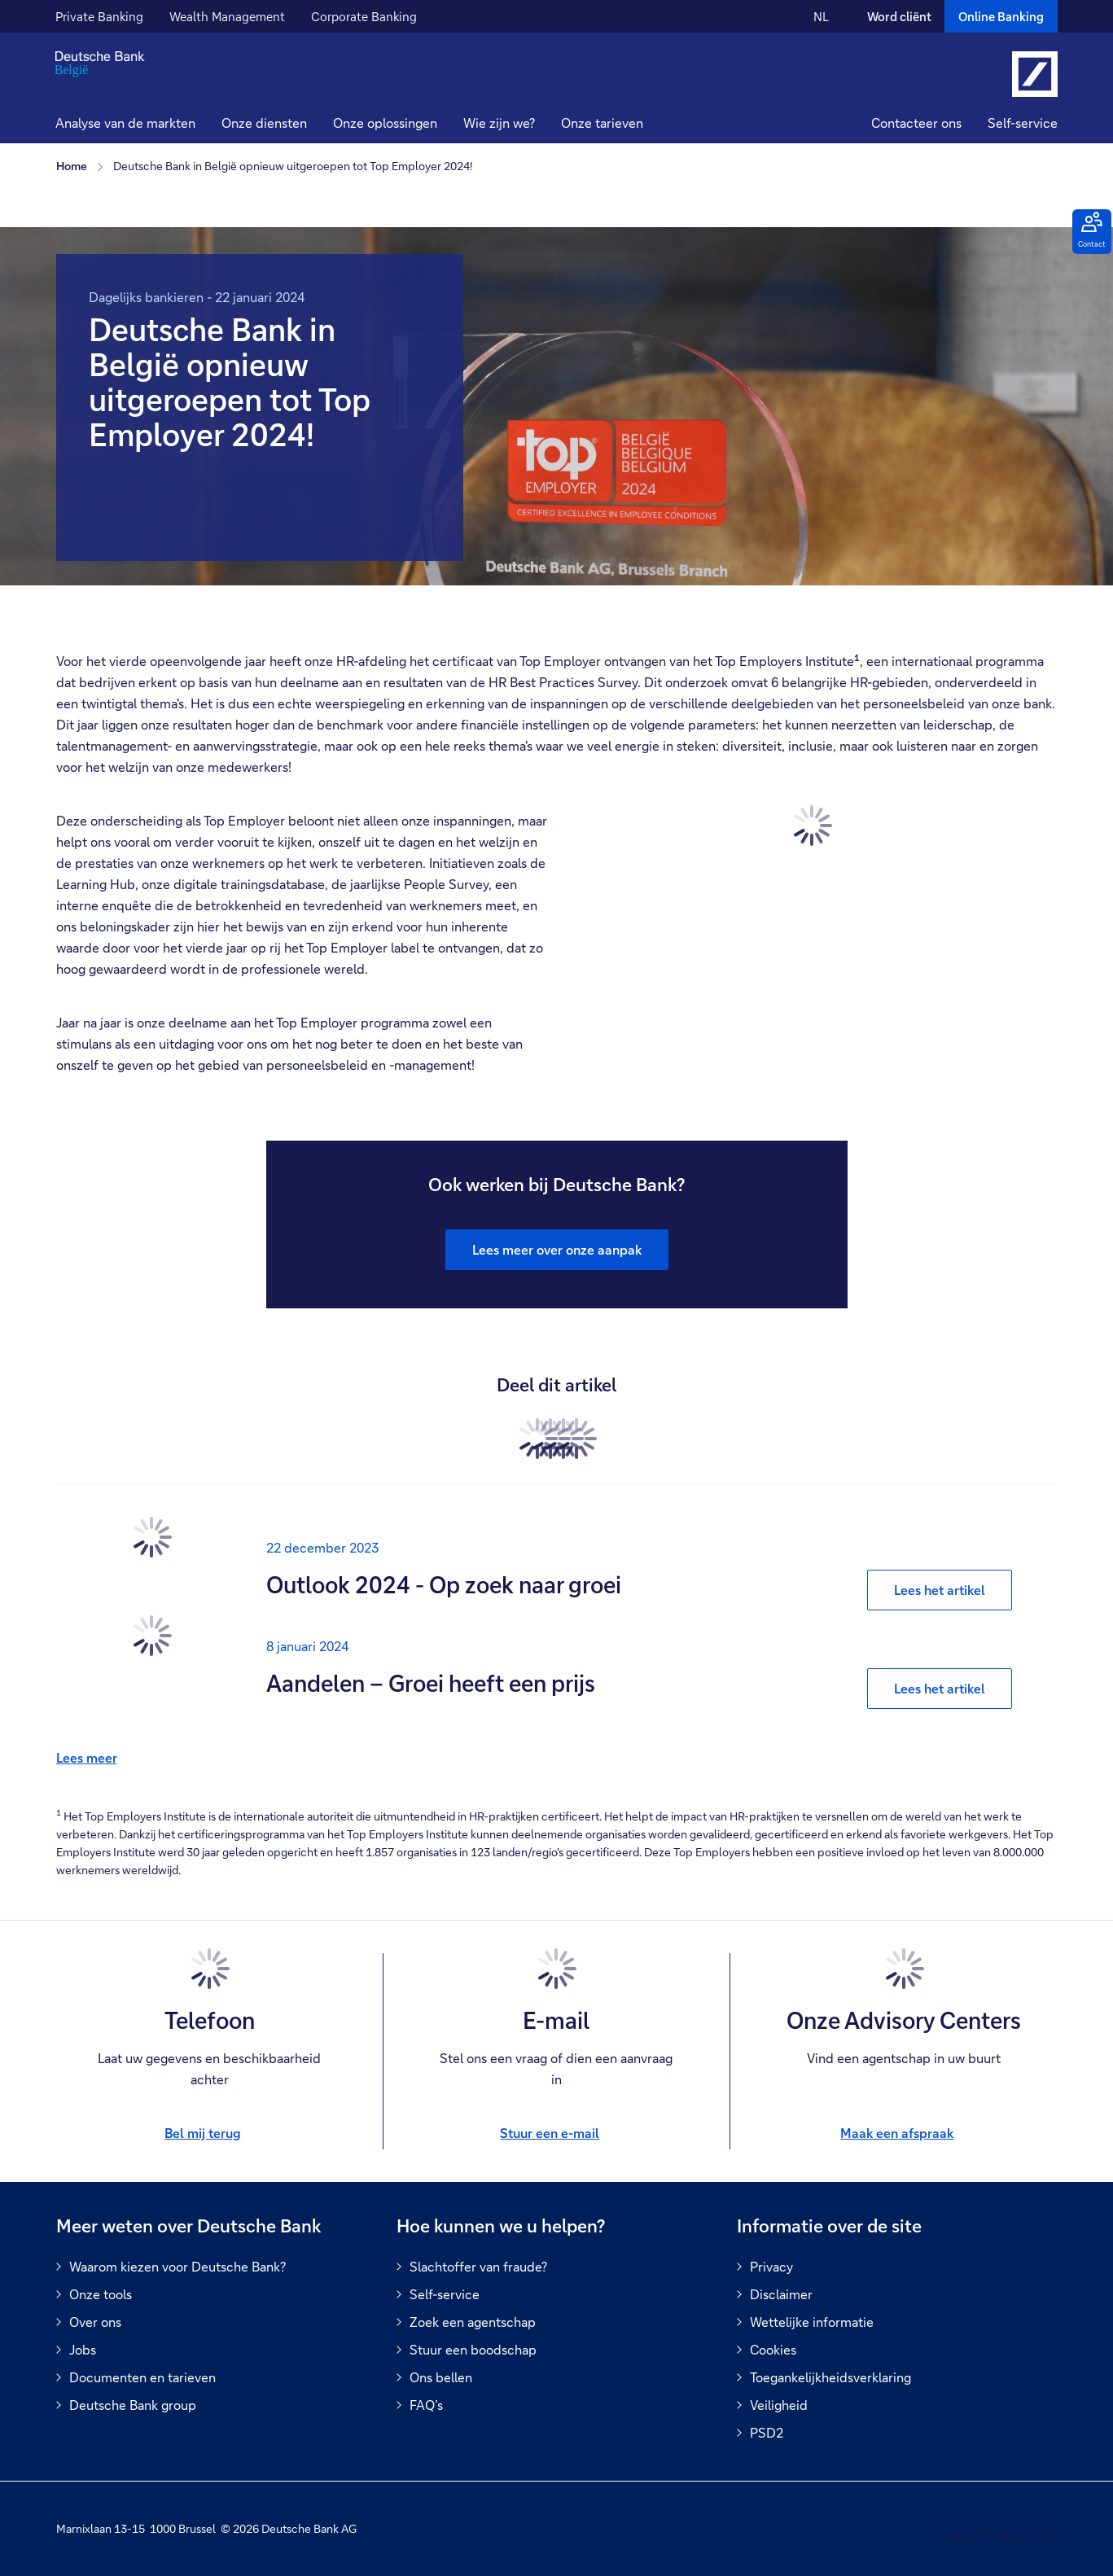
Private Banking (99, 16)
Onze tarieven (602, 122)
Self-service (1023, 122)
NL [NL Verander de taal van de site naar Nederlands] (821, 16)
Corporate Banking (364, 16)
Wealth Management (227, 16)
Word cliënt (899, 16)
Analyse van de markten (125, 122)
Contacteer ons (916, 122)
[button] (264, 125)
